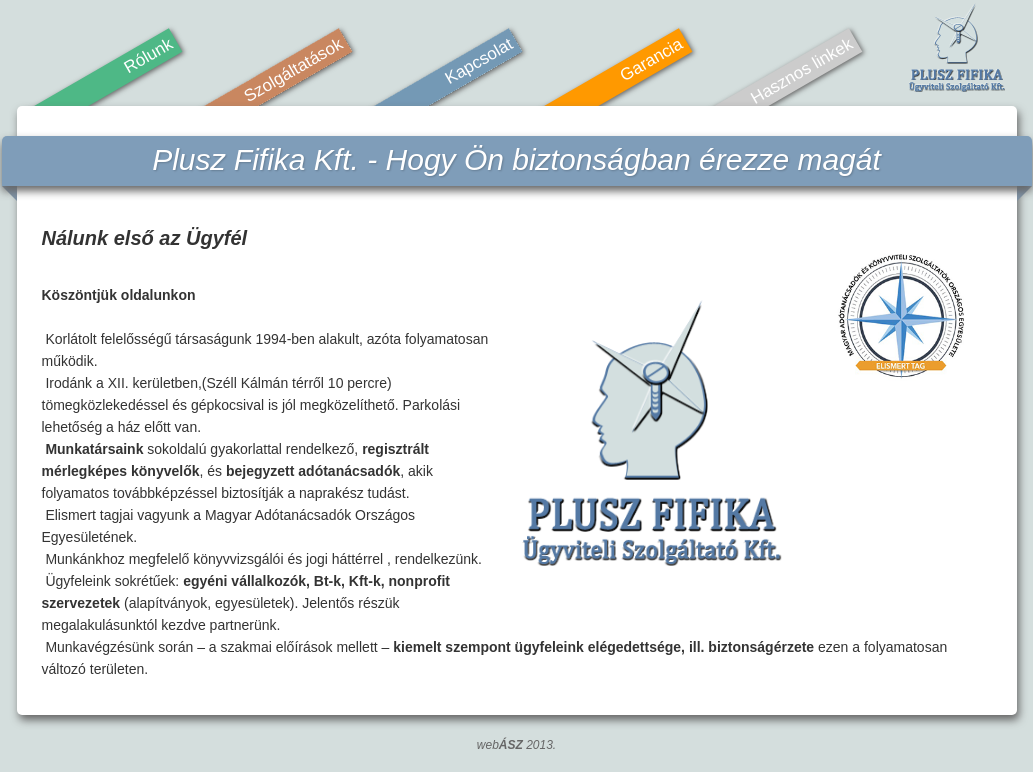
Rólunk (147, 56)
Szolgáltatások (292, 70)
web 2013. (516, 745)
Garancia (650, 60)
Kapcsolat (478, 61)
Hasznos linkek (801, 71)
